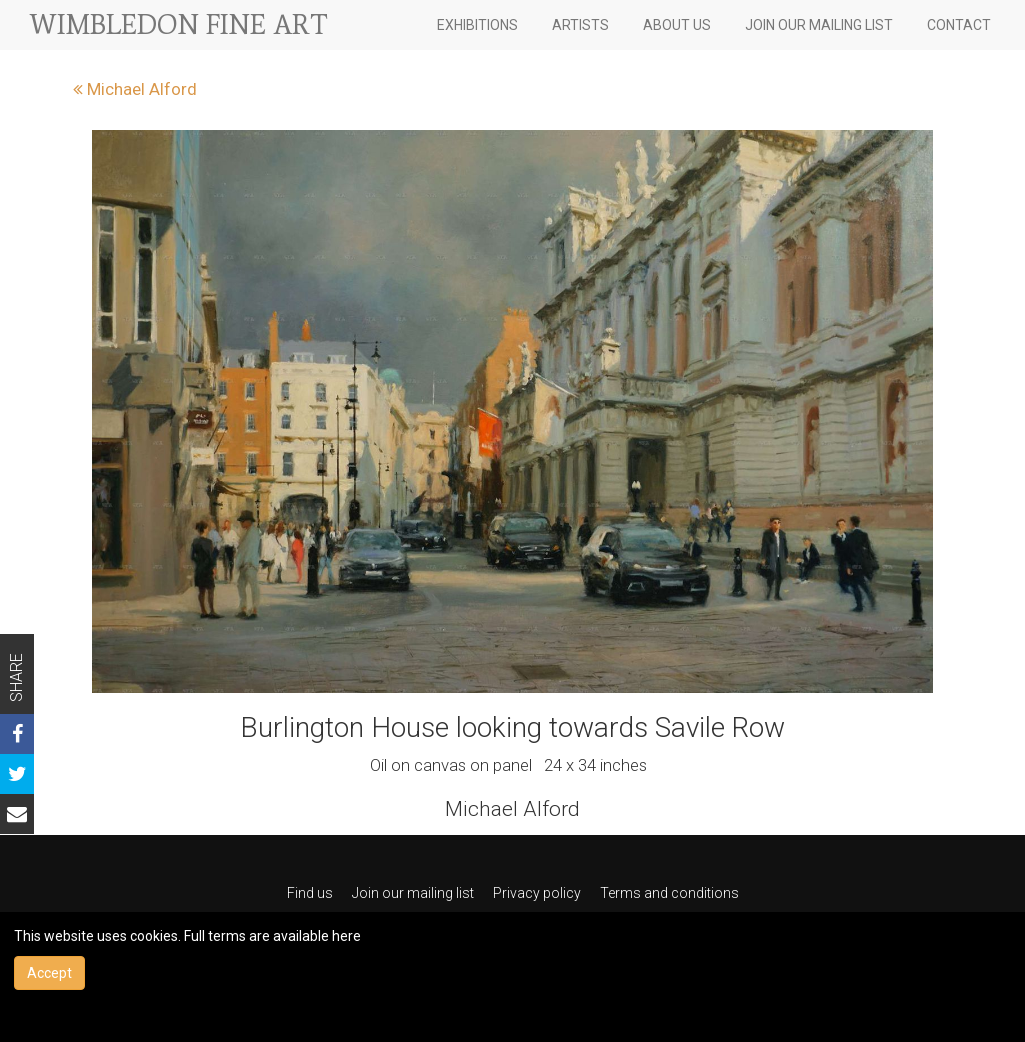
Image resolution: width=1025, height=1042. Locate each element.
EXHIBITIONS (477, 25)
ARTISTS (580, 25)
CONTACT (959, 25)
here (346, 936)
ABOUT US (677, 25)
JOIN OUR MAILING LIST (819, 25)
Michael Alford (135, 89)
